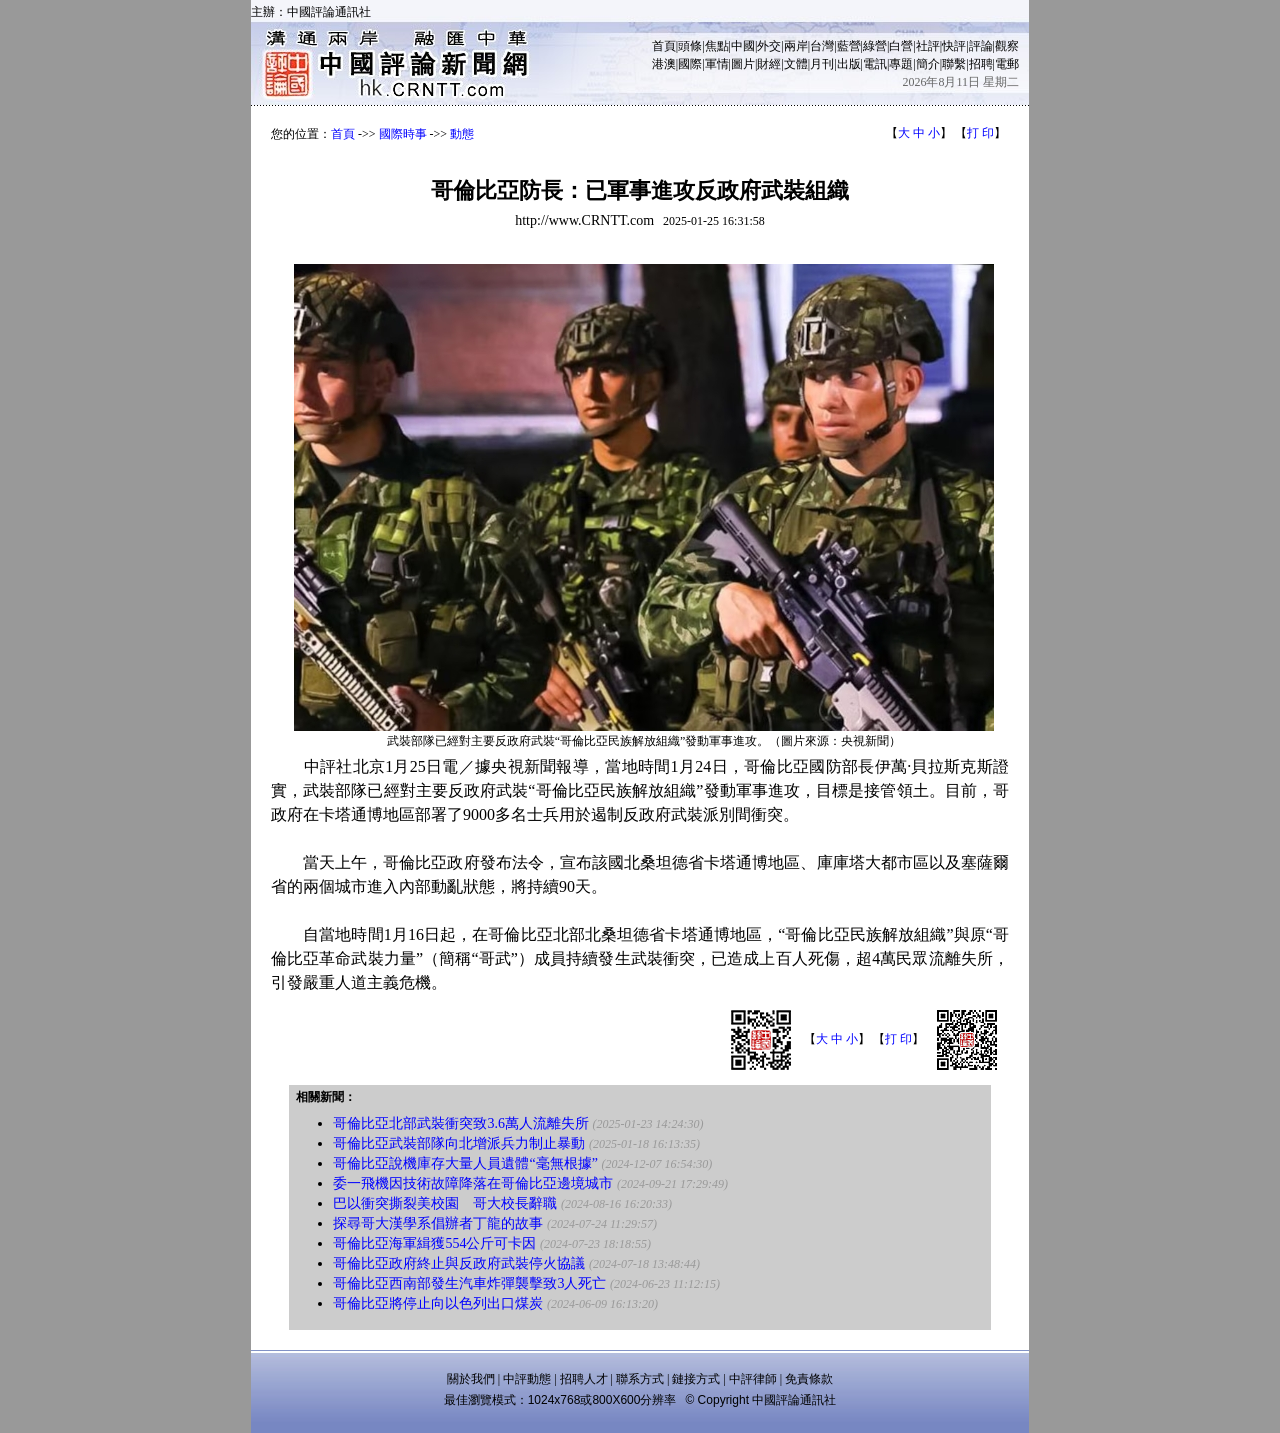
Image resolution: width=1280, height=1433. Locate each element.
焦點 (717, 46)
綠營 (875, 46)
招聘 (981, 64)
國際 (690, 64)
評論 (981, 46)
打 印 (980, 133)
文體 (796, 64)
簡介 (928, 64)
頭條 (690, 46)
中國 (743, 46)
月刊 (822, 64)
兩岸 (796, 46)
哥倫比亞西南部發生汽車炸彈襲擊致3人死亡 (469, 1283)
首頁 (664, 46)
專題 (901, 64)
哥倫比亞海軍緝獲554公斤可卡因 (434, 1243)
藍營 (849, 46)
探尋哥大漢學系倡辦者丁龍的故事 (438, 1223)
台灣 (822, 46)
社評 (928, 46)
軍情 (717, 64)
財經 (769, 64)
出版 (849, 64)
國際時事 (403, 134)
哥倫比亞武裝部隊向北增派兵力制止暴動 (459, 1143)
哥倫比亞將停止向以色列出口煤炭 (438, 1303)
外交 (769, 46)
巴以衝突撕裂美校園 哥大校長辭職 (445, 1203)
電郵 (1007, 64)
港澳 (664, 64)
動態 (462, 134)
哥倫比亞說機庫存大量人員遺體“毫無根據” (465, 1163)
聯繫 (954, 64)
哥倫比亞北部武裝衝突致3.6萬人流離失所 (461, 1123)
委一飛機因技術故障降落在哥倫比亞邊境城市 (473, 1183)
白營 (901, 46)
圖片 (743, 64)
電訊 (875, 64)
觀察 (1007, 46)
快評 (954, 46)
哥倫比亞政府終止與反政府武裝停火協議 (459, 1263)
